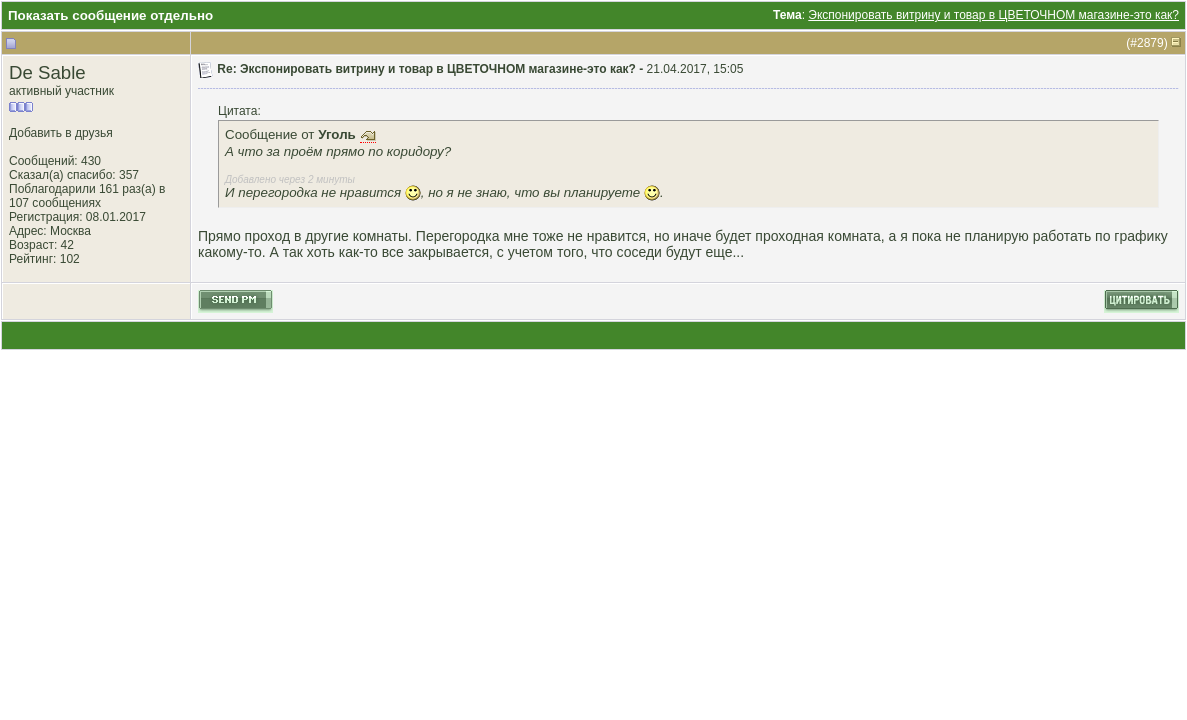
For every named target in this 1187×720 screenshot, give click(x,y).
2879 (1150, 43)
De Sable (47, 72)
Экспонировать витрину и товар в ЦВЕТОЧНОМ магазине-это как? (993, 15)
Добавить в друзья (61, 133)
